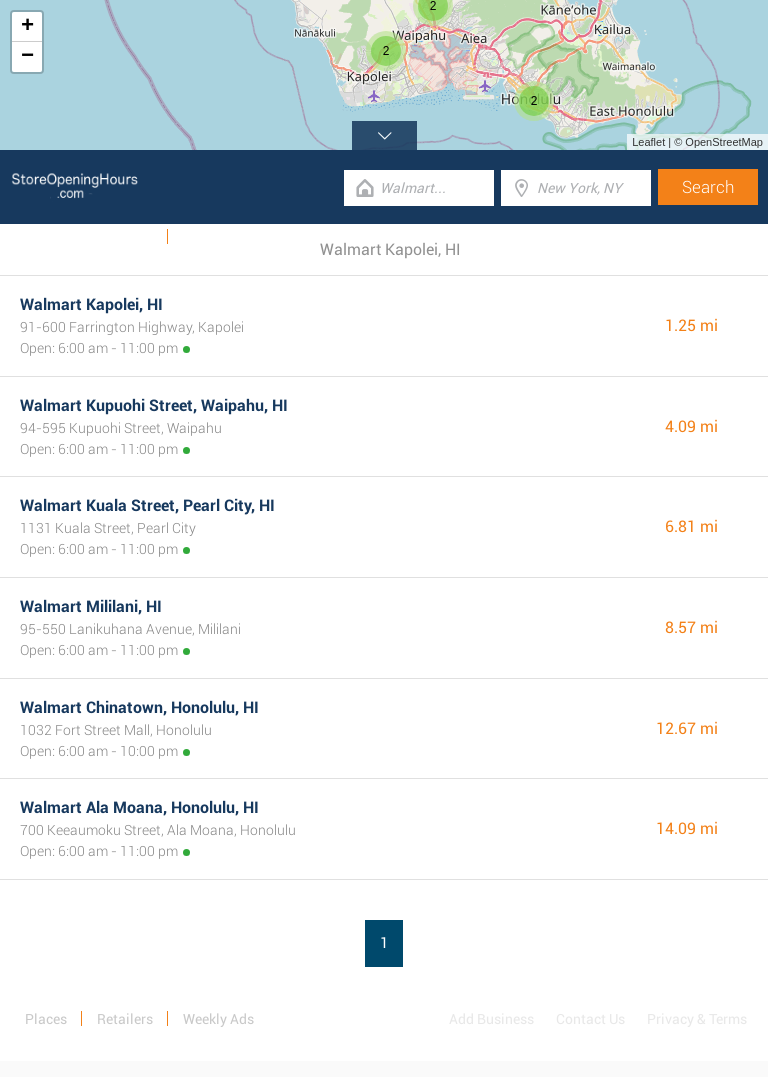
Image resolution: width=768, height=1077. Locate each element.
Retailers (125, 1019)
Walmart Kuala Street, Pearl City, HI (147, 505)
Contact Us (590, 1019)
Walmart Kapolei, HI (91, 304)
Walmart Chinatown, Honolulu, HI (139, 707)
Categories (215, 237)
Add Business (491, 1019)
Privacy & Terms (697, 1019)
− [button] (27, 57)
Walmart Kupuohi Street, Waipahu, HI (154, 405)
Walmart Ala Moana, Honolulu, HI (139, 807)
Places (46, 1019)
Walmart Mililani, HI (91, 606)
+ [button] (27, 27)
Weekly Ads (118, 237)
